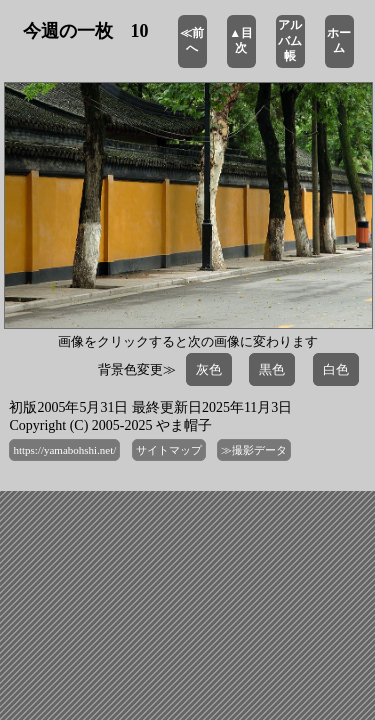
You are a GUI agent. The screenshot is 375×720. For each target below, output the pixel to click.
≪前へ (192, 41)
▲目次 (241, 41)
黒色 (272, 369)
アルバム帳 (290, 40)
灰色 (209, 369)
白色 (336, 369)
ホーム (339, 41)
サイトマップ (169, 450)
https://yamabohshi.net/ (64, 450)
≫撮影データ (254, 450)
